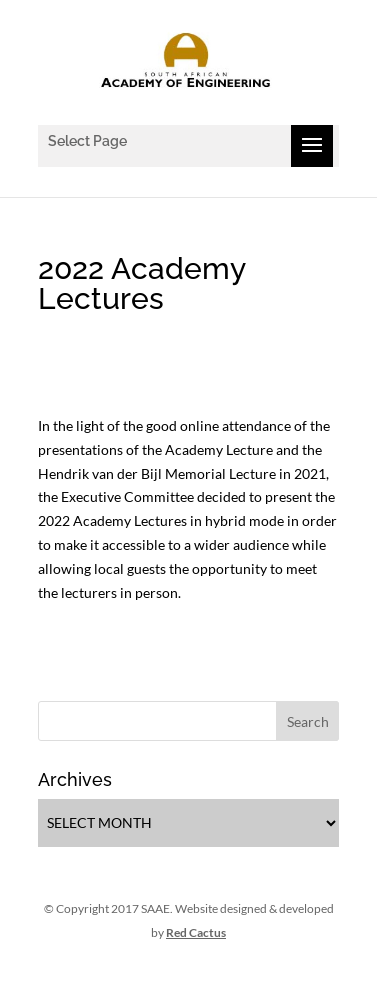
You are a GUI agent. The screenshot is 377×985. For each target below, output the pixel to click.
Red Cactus (196, 932)
